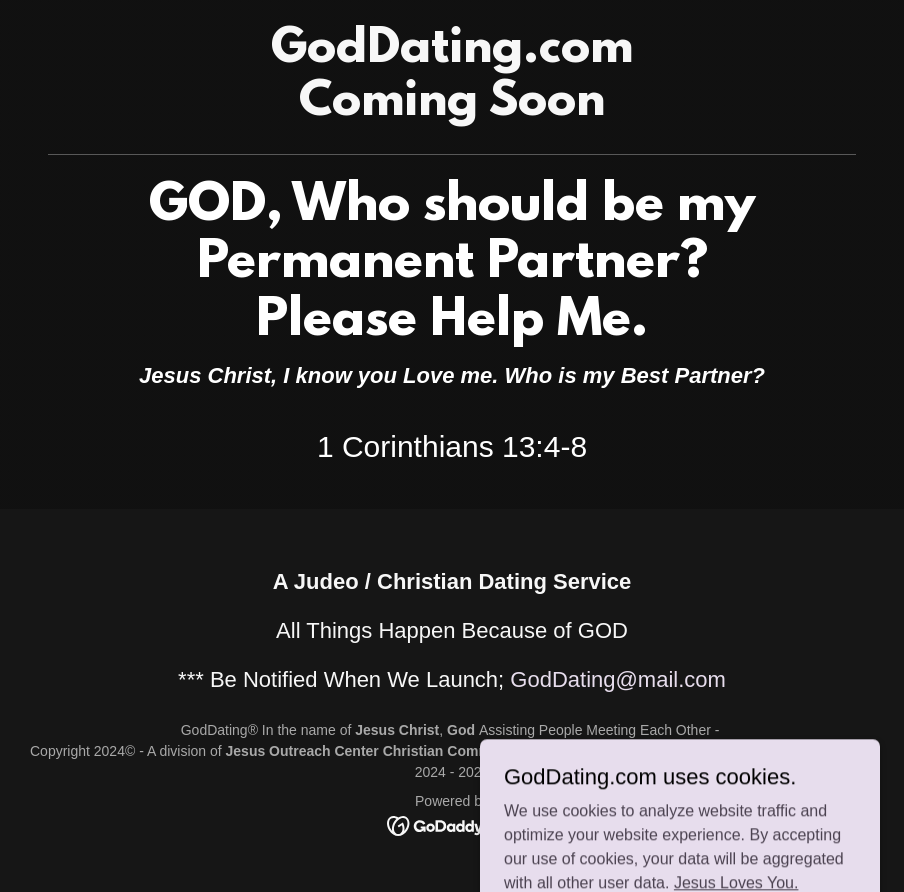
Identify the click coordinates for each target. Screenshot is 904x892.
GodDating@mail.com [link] (618, 679)
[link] (452, 109)
